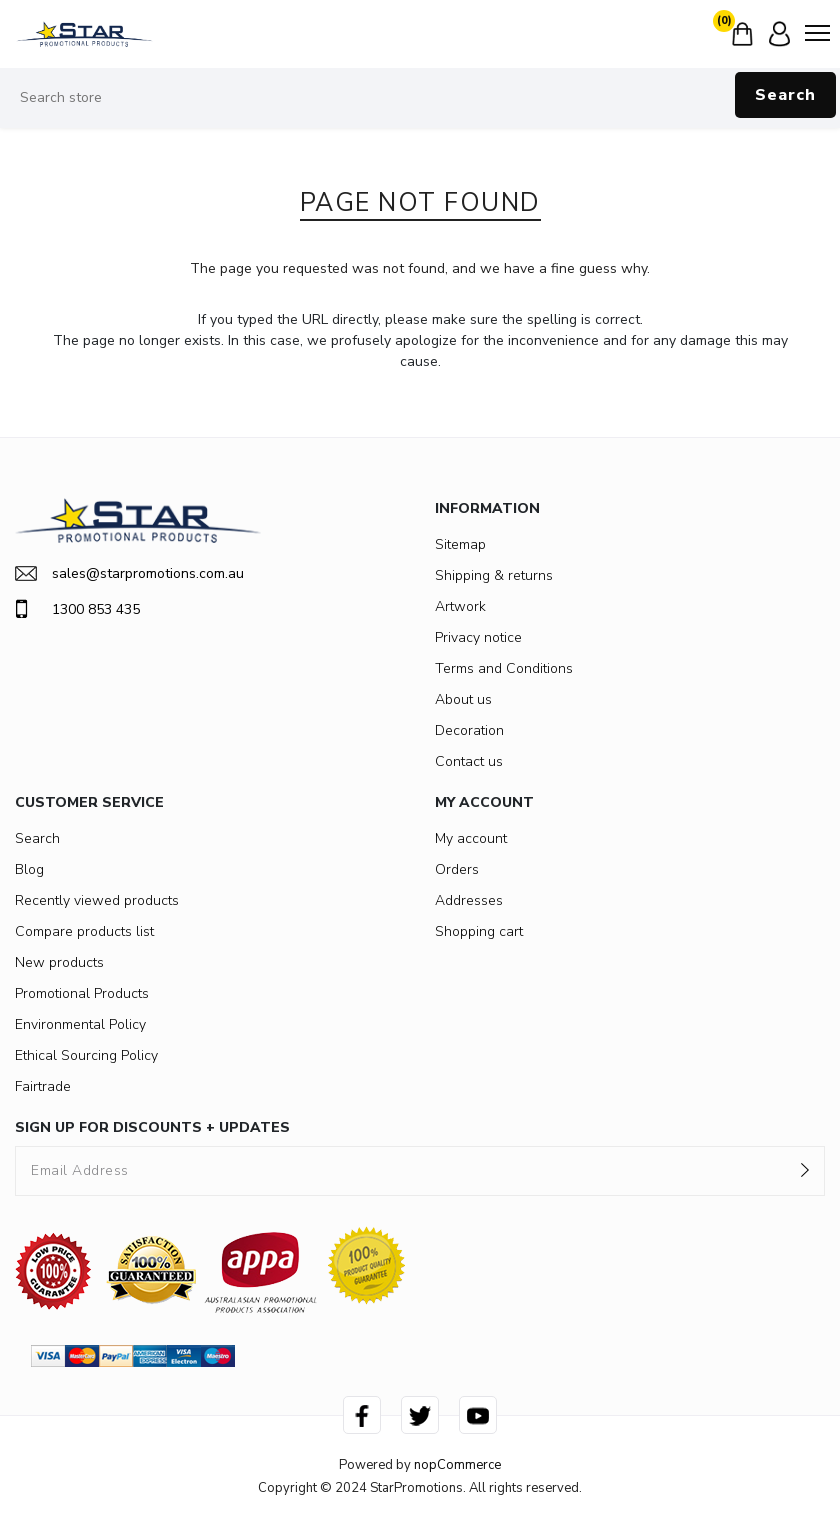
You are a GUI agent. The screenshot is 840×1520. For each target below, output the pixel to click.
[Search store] (420, 98)
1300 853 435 (77, 609)
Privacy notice (478, 637)
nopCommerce (457, 1465)
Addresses (469, 900)
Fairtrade (43, 1086)
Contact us (469, 761)
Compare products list (84, 931)
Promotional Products (82, 993)
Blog (29, 869)
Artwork (460, 606)
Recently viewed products (97, 900)
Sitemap (460, 544)
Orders (457, 869)
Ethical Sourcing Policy (86, 1055)
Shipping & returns (494, 575)
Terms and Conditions (504, 668)
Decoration (469, 730)
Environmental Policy (80, 1024)
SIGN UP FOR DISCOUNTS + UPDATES (152, 1127)
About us (463, 699)
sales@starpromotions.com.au (129, 573)
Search (785, 95)
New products (59, 962)
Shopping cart (479, 931)
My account (471, 838)
